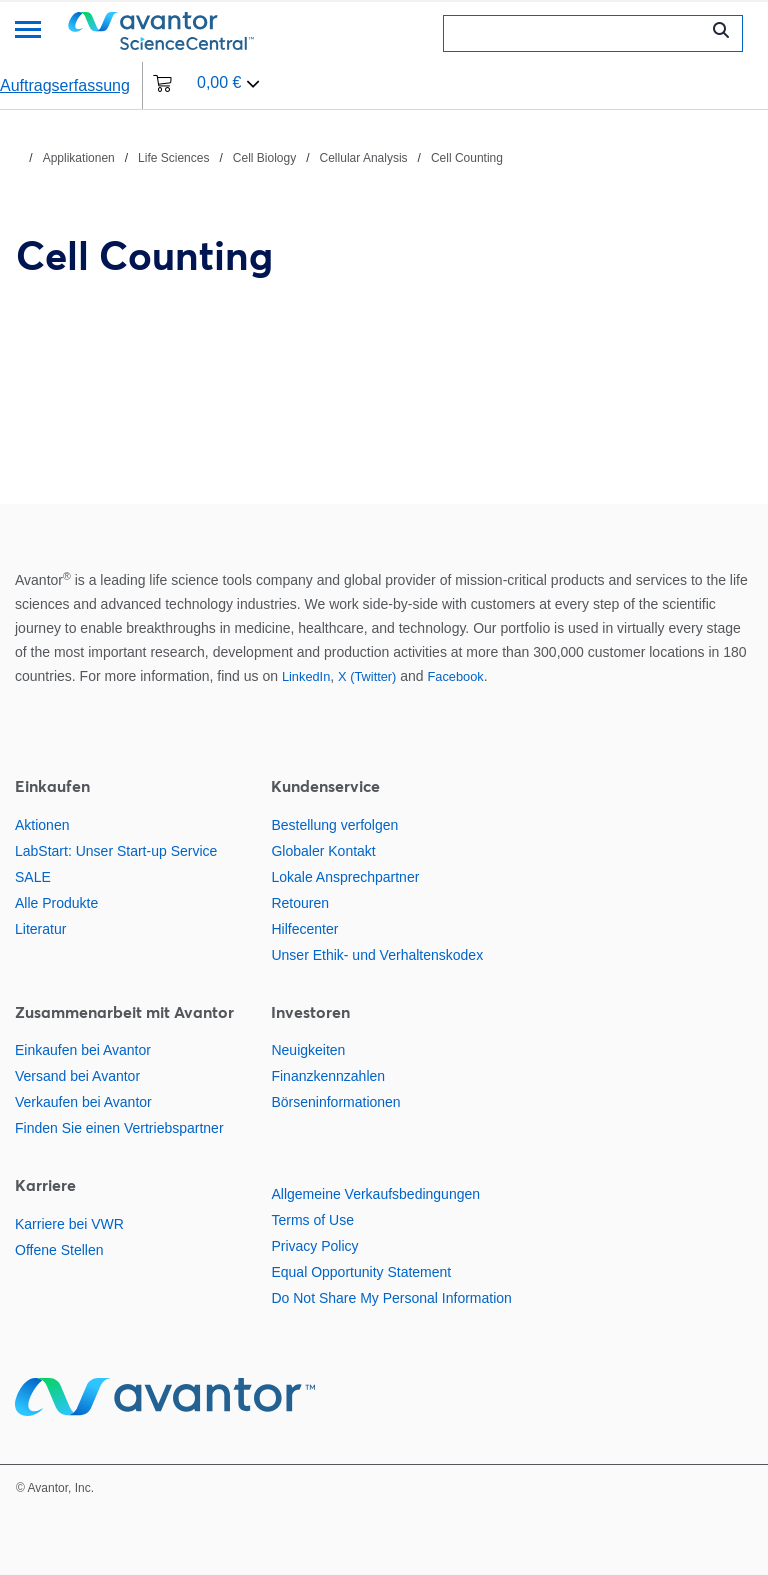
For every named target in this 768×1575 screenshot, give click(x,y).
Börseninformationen (335, 1102)
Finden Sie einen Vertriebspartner (119, 1128)
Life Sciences (173, 158)
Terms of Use (312, 1220)
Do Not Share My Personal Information (391, 1298)
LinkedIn (306, 676)
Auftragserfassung (65, 85)
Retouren (300, 903)
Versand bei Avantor (77, 1076)
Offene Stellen (59, 1250)
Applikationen (79, 158)
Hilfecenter (304, 929)
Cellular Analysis (364, 158)
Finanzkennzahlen (328, 1076)
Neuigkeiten (308, 1050)
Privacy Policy (314, 1246)
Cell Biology (264, 158)
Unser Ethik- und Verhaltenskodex (377, 955)
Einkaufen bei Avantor (83, 1050)
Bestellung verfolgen (334, 825)
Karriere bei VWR (69, 1224)
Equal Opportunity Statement (361, 1272)
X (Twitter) (367, 676)
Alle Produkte (56, 903)
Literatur (40, 929)
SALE (33, 877)
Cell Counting (467, 158)
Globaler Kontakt (323, 851)
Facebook (456, 676)
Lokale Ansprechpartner (345, 877)
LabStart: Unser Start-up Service (116, 851)
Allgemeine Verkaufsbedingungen (375, 1194)
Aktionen (42, 825)
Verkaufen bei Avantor (83, 1102)
